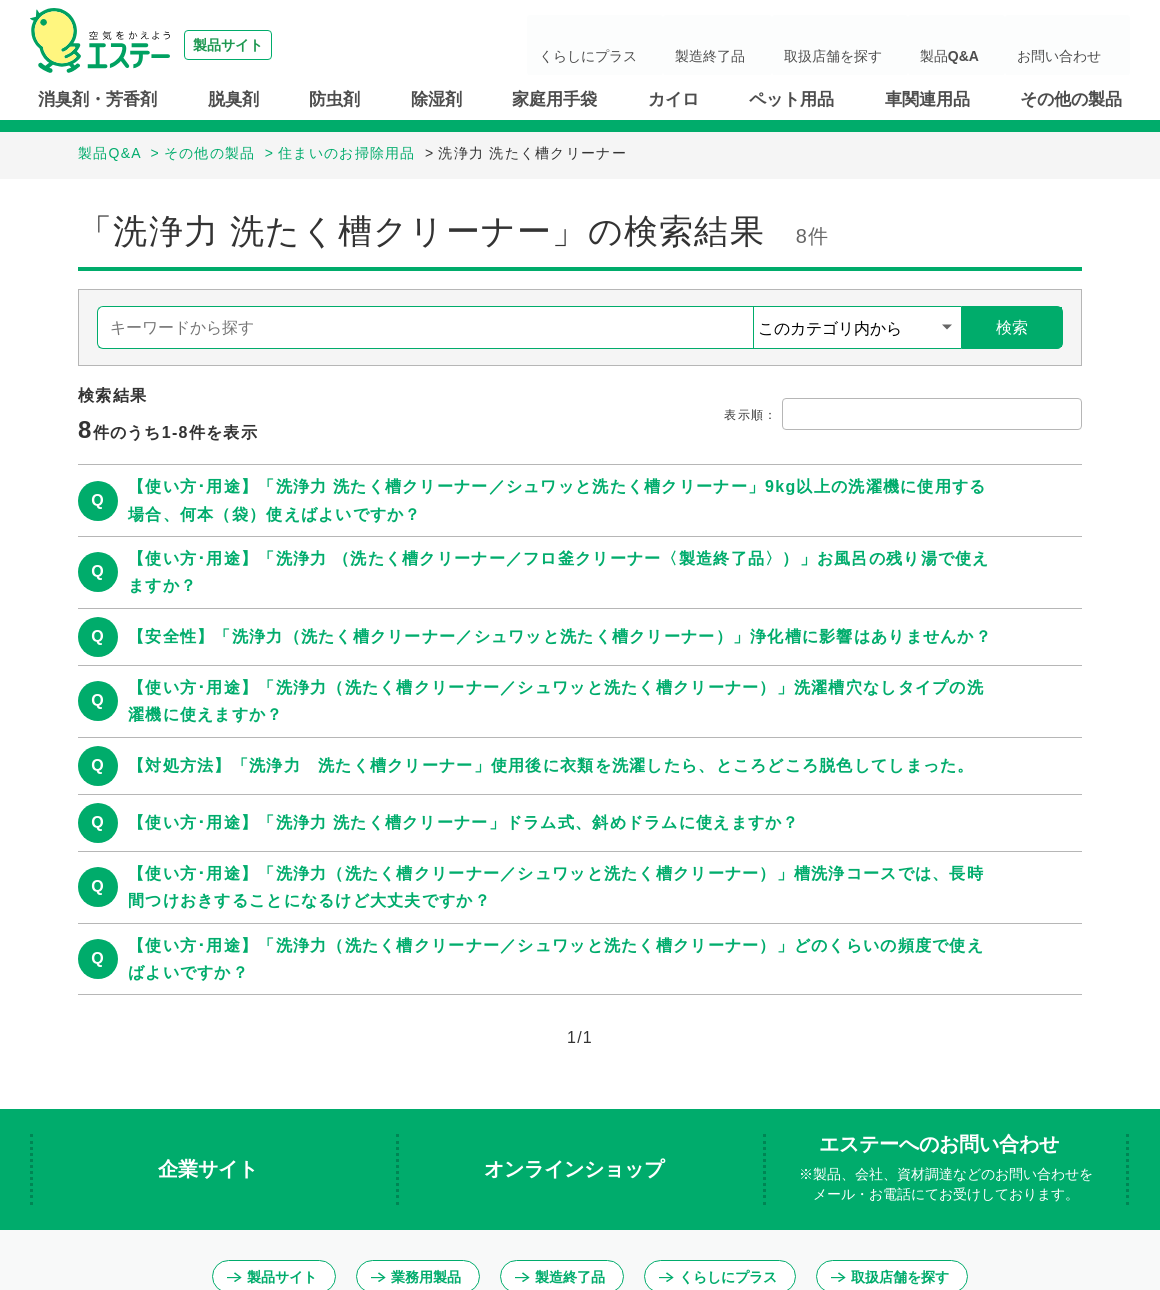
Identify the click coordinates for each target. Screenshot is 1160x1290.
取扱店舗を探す (897, 45)
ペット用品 (791, 99)
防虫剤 (334, 99)
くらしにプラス (701, 45)
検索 (1012, 327)
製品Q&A (989, 45)
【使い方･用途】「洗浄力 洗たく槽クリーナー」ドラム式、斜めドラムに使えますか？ (464, 822)
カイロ (673, 99)
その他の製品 (1071, 99)
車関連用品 (927, 99)
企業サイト (211, 1169)
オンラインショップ (577, 1169)
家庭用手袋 (554, 99)
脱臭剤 (233, 99)
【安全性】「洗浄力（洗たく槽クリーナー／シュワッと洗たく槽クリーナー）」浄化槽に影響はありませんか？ (560, 636)
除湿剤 (436, 99)
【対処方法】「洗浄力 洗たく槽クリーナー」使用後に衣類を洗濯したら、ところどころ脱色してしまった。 (551, 765)
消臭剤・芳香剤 (97, 99)
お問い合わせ (1074, 45)
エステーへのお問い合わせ (946, 1169)
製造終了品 (799, 45)
